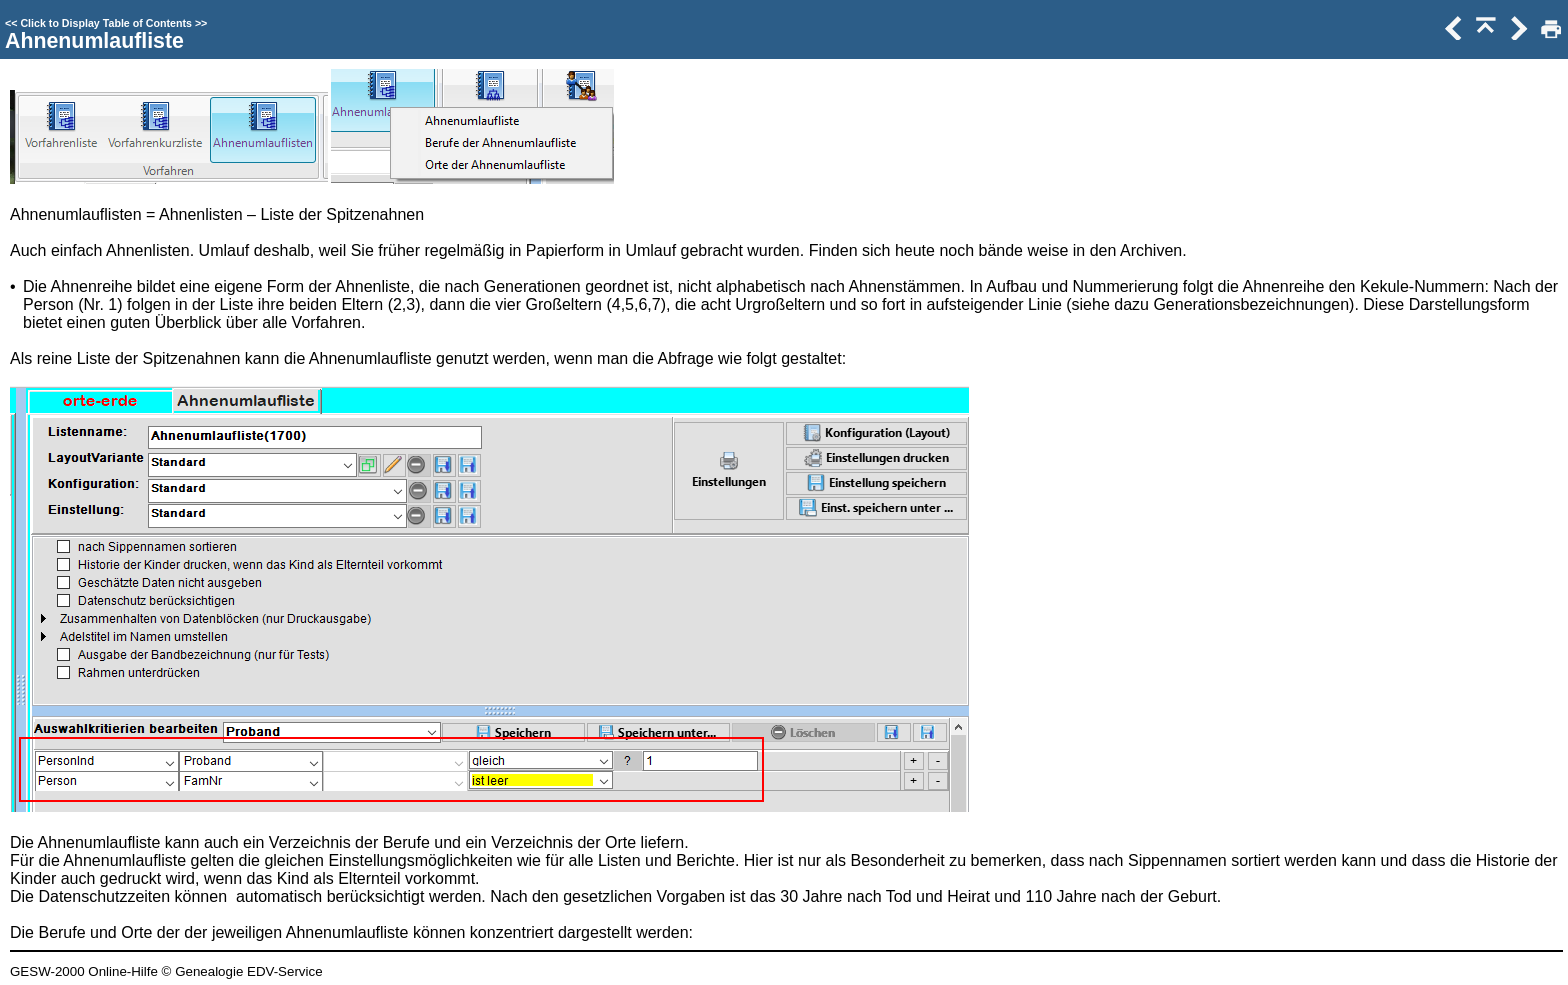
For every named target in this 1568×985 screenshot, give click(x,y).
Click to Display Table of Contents (106, 23)
